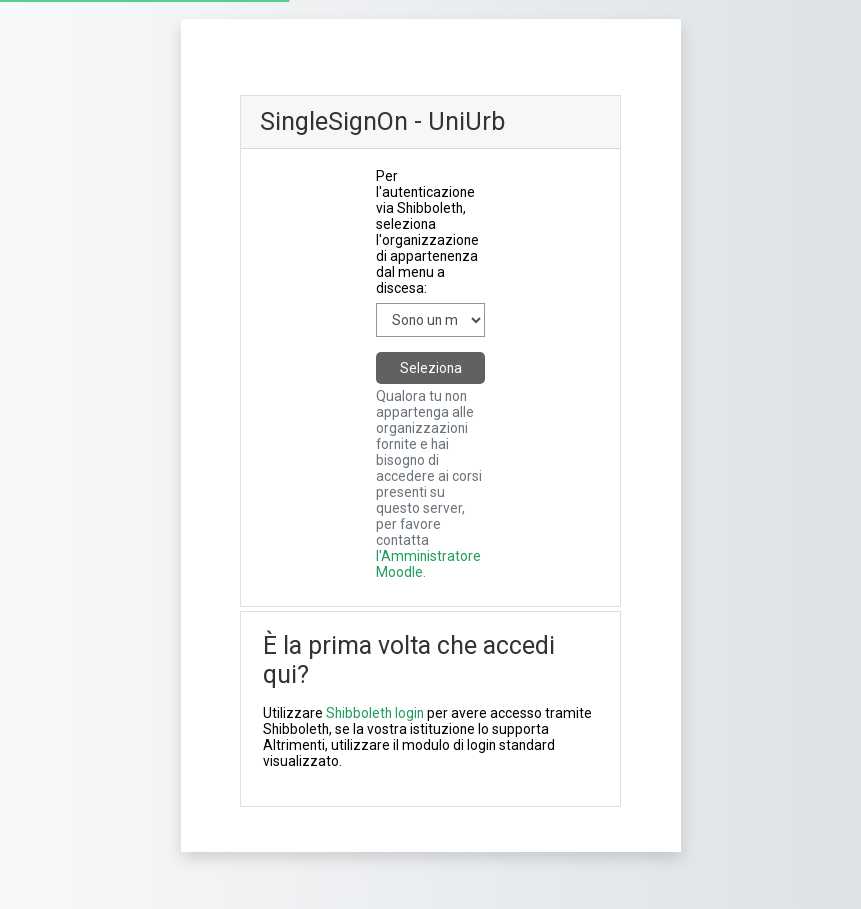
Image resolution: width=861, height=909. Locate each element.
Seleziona (431, 368)
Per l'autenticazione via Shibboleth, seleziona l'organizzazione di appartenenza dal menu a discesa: (427, 232)
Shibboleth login (375, 713)
